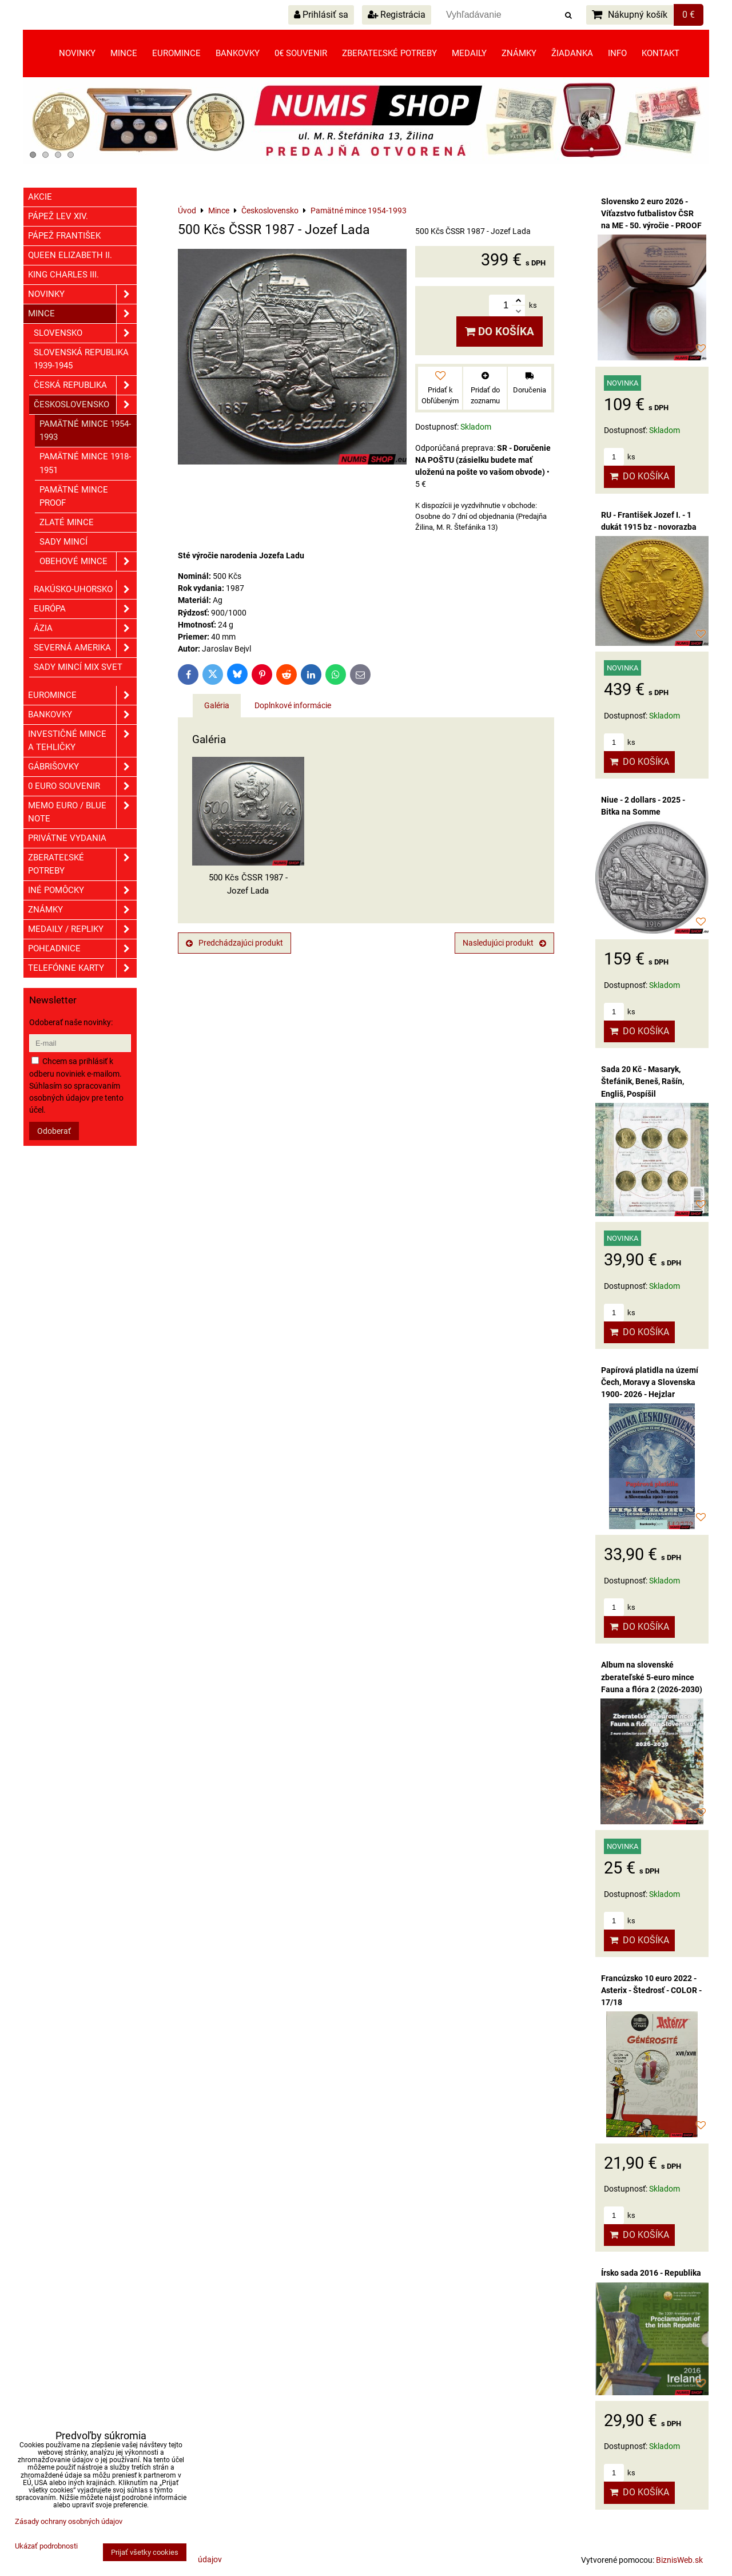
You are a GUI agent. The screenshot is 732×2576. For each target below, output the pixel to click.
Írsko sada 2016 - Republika (651, 2272)
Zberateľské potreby (389, 53)
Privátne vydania (67, 838)
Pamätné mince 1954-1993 (85, 430)
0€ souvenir (300, 53)
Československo (85, 404)
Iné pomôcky (82, 890)
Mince (123, 53)
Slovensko (85, 333)
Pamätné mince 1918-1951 (85, 463)
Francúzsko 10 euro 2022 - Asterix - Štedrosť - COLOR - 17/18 (651, 1990)
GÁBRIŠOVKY (82, 766)
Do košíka (499, 331)
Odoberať (54, 1131)
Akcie (40, 197)
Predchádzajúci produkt (234, 942)
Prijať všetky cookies (144, 2552)
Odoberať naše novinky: (71, 1022)
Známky (519, 53)
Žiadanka (572, 53)
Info (617, 53)
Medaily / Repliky (82, 929)
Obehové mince (88, 561)
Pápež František (64, 236)
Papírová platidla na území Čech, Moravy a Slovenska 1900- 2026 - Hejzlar (649, 1382)
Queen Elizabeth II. (70, 255)
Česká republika (85, 385)
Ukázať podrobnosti (46, 2546)
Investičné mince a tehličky (82, 741)
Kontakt (660, 53)
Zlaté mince (66, 522)
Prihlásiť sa (321, 14)
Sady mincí (63, 542)
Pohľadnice (82, 948)
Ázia (85, 628)
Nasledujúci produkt (504, 942)
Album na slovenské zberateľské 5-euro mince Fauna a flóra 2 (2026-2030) (651, 1676)
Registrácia (396, 14)
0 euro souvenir (82, 786)
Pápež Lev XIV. (58, 216)
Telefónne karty (82, 968)
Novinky (77, 53)
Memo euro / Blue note (82, 812)
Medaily (469, 53)
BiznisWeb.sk (679, 2560)
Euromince (176, 53)
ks (619, 457)
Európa (85, 609)
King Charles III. (63, 274)
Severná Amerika (85, 647)
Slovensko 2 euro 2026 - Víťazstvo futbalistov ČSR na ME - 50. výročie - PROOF (651, 213)
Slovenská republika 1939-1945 (81, 359)
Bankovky (238, 53)
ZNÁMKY (82, 909)
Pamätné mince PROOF (73, 496)
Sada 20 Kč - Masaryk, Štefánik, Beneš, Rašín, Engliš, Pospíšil (642, 1081)
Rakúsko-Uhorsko (85, 589)
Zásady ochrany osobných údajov (68, 2521)
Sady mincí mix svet (78, 667)
